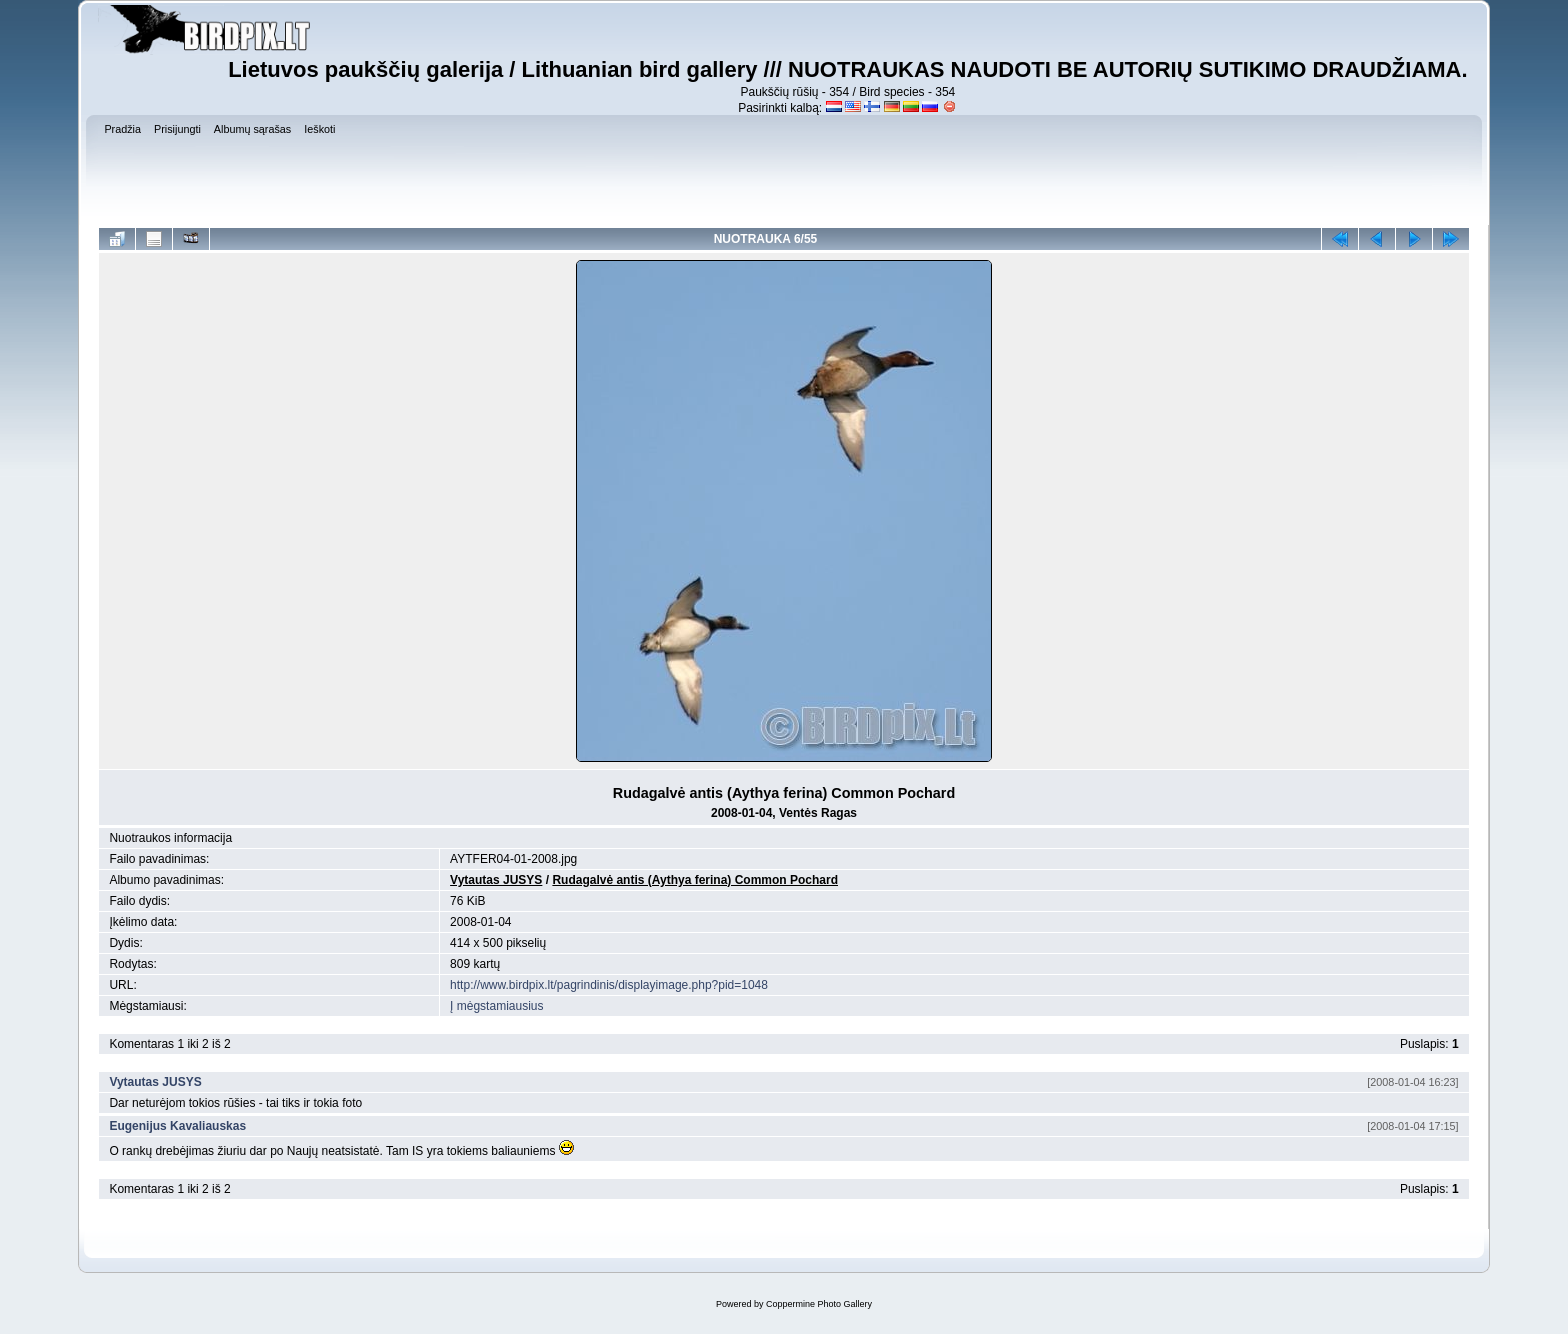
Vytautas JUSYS (496, 880)
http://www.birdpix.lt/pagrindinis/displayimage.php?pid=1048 (609, 985)
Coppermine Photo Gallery (819, 1304)
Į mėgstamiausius (496, 1006)
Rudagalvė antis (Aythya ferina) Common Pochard (695, 880)
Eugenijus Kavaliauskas (177, 1126)
